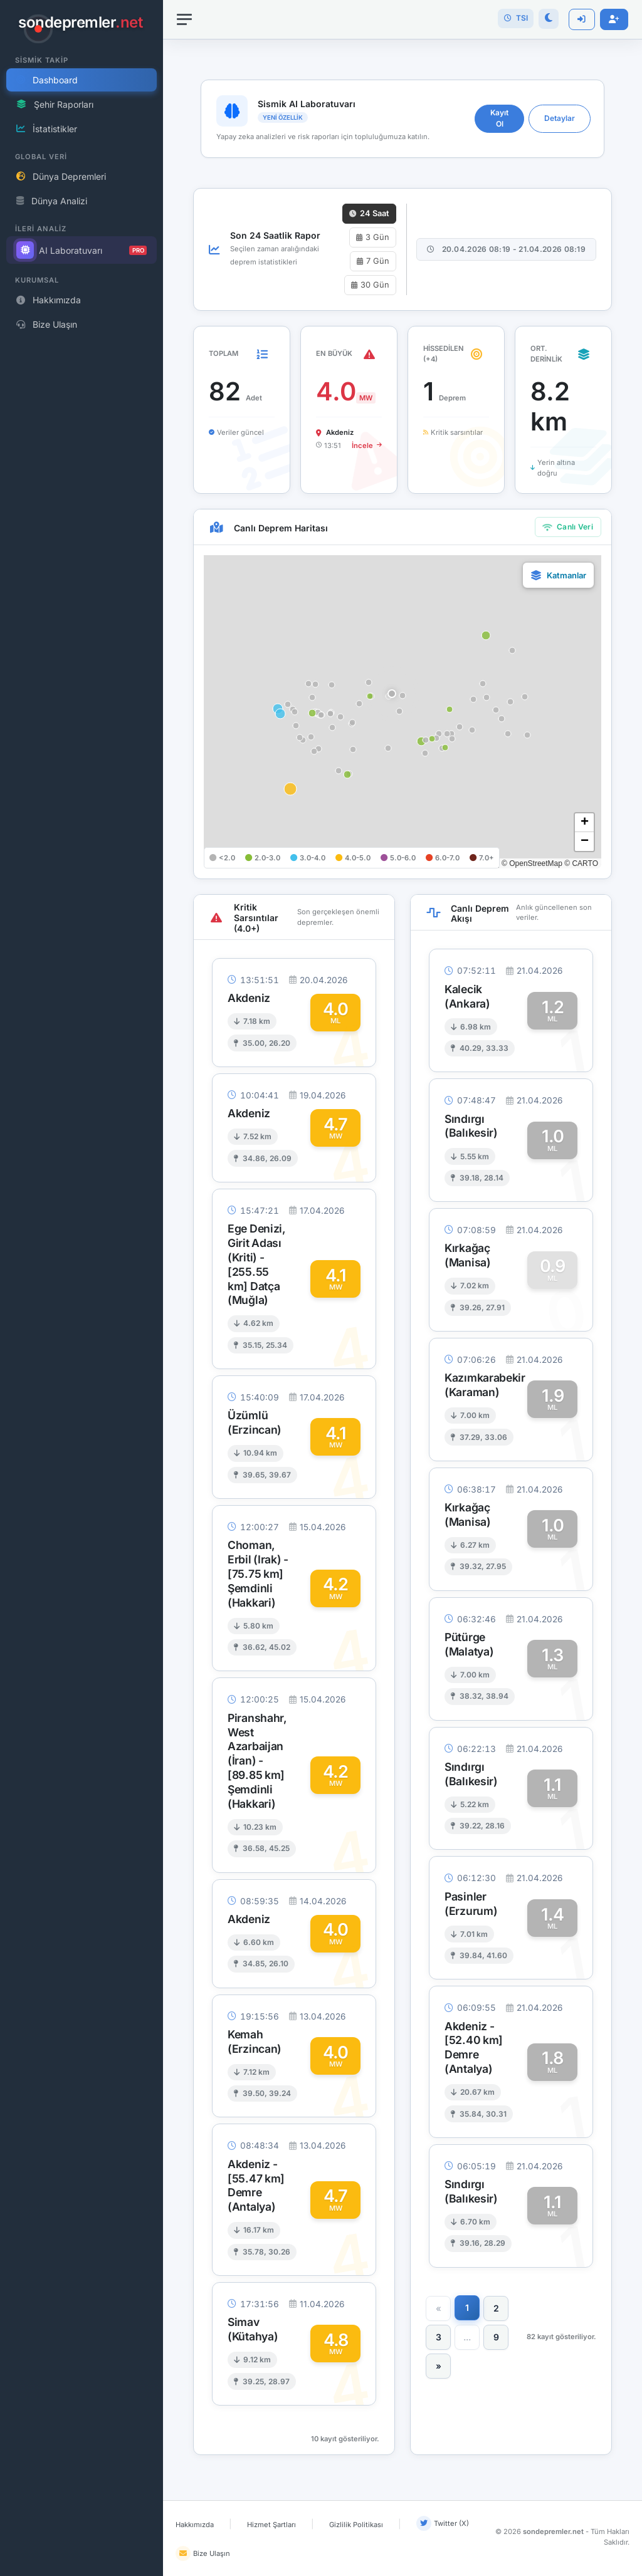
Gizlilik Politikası (356, 2524)
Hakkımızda (195, 2524)
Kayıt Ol (499, 118)
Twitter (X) (442, 2523)
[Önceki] (438, 2308)
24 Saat (369, 213)
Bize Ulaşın (203, 2553)
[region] (81, 1288)
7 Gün (373, 261)
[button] (391, 693)
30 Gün (370, 284)
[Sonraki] (438, 2366)
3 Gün (372, 237)
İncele (367, 445)
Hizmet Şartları (271, 2524)
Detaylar (559, 118)
